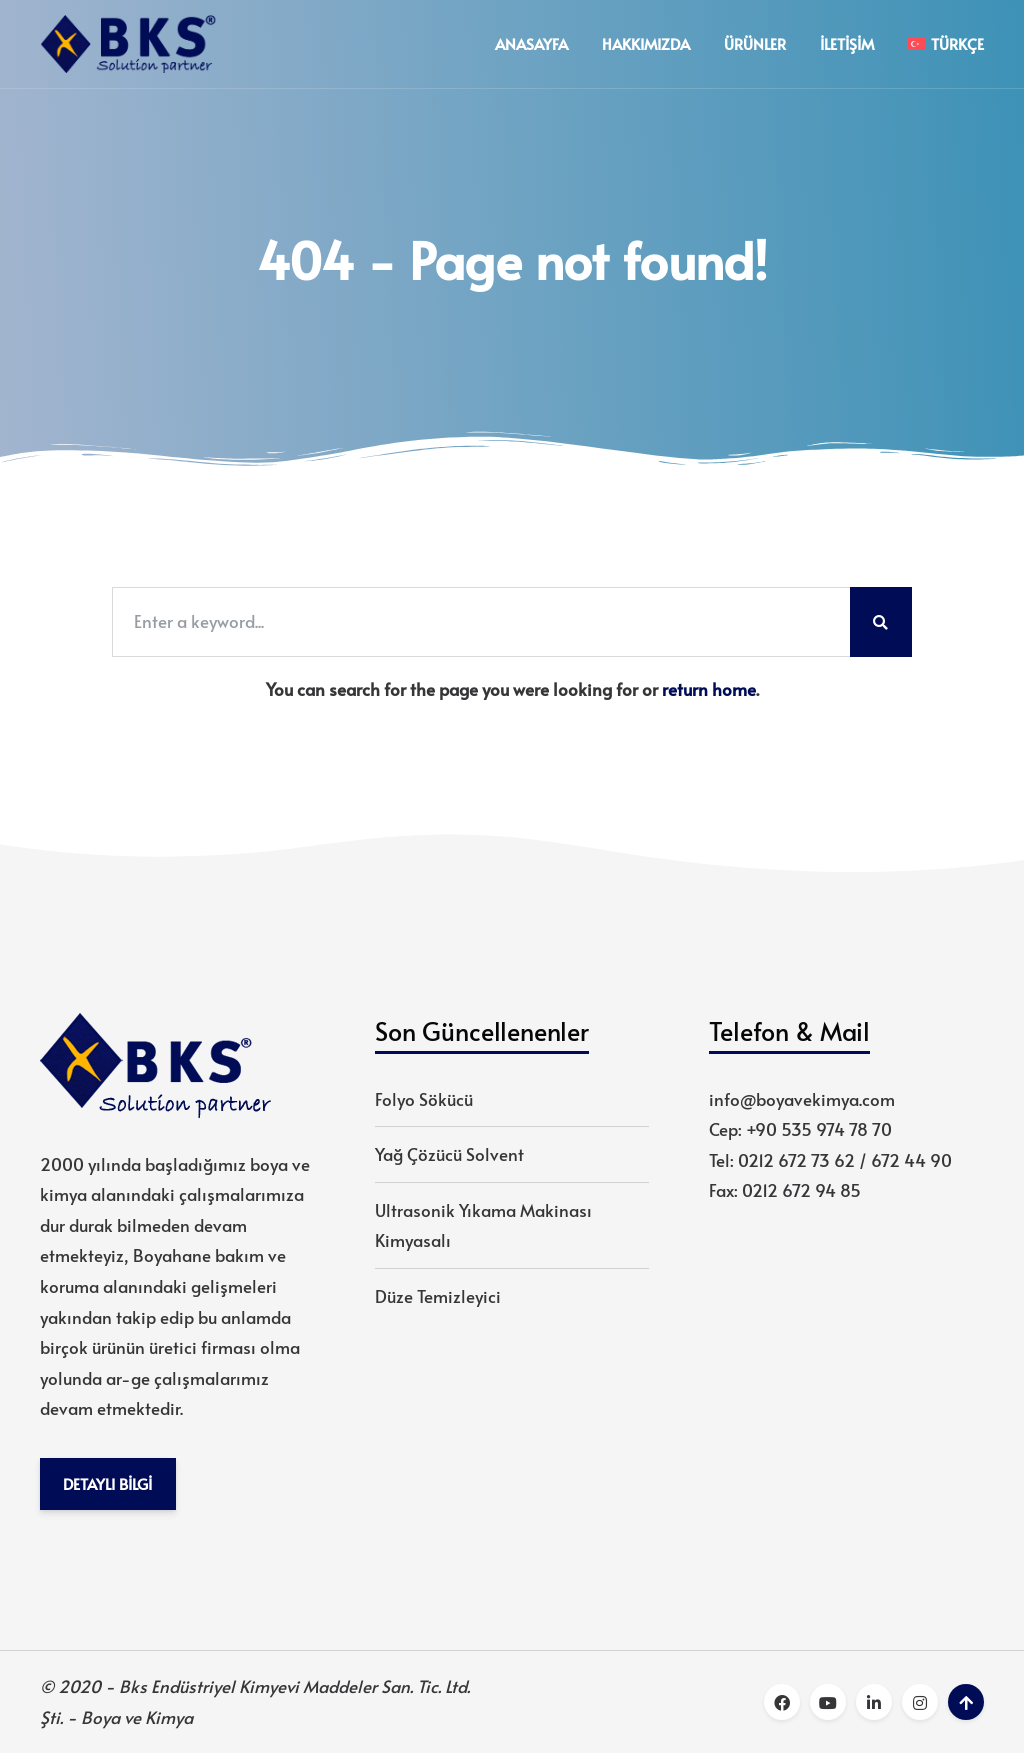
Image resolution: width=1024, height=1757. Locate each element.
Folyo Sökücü (424, 1101)
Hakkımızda (646, 44)
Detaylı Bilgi (108, 1486)
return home (709, 691)
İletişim (847, 44)
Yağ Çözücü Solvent (449, 1156)
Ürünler (755, 44)
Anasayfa (531, 44)
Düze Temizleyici (438, 1298)
